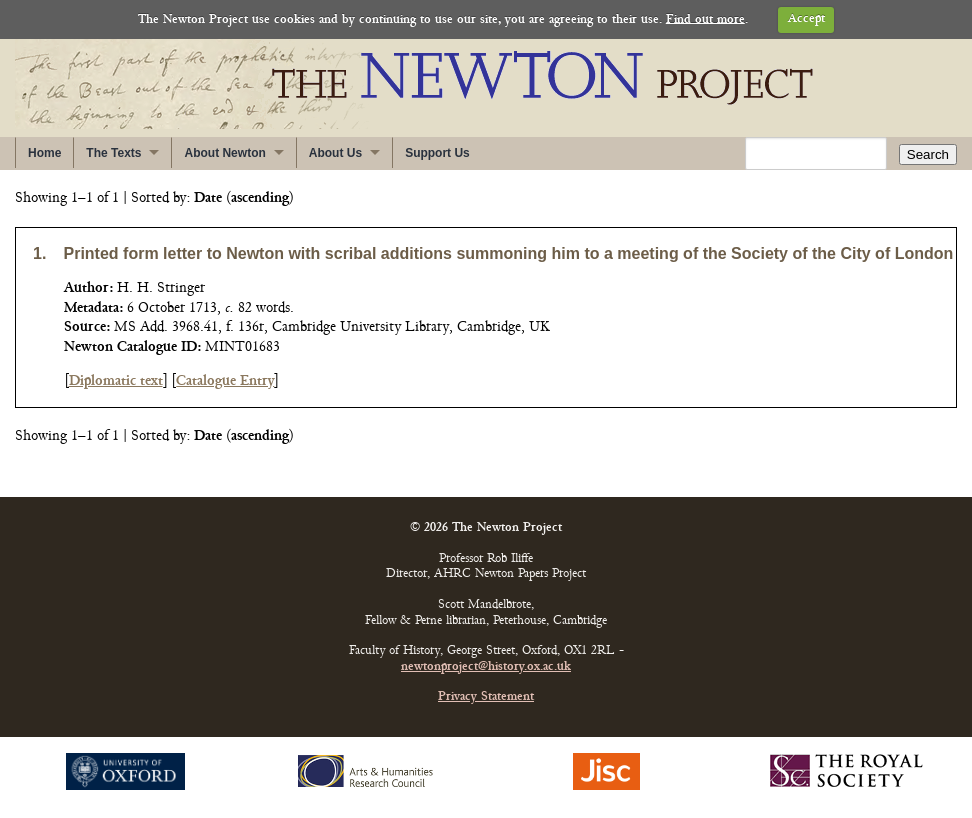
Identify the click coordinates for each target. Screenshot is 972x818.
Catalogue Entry (225, 381)
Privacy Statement (486, 697)
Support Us (437, 153)
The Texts (113, 153)
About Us (335, 153)
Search (928, 154)
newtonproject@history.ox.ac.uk (486, 667)
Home (44, 153)
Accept (806, 19)
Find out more (705, 19)
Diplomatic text (116, 381)
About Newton (224, 153)
